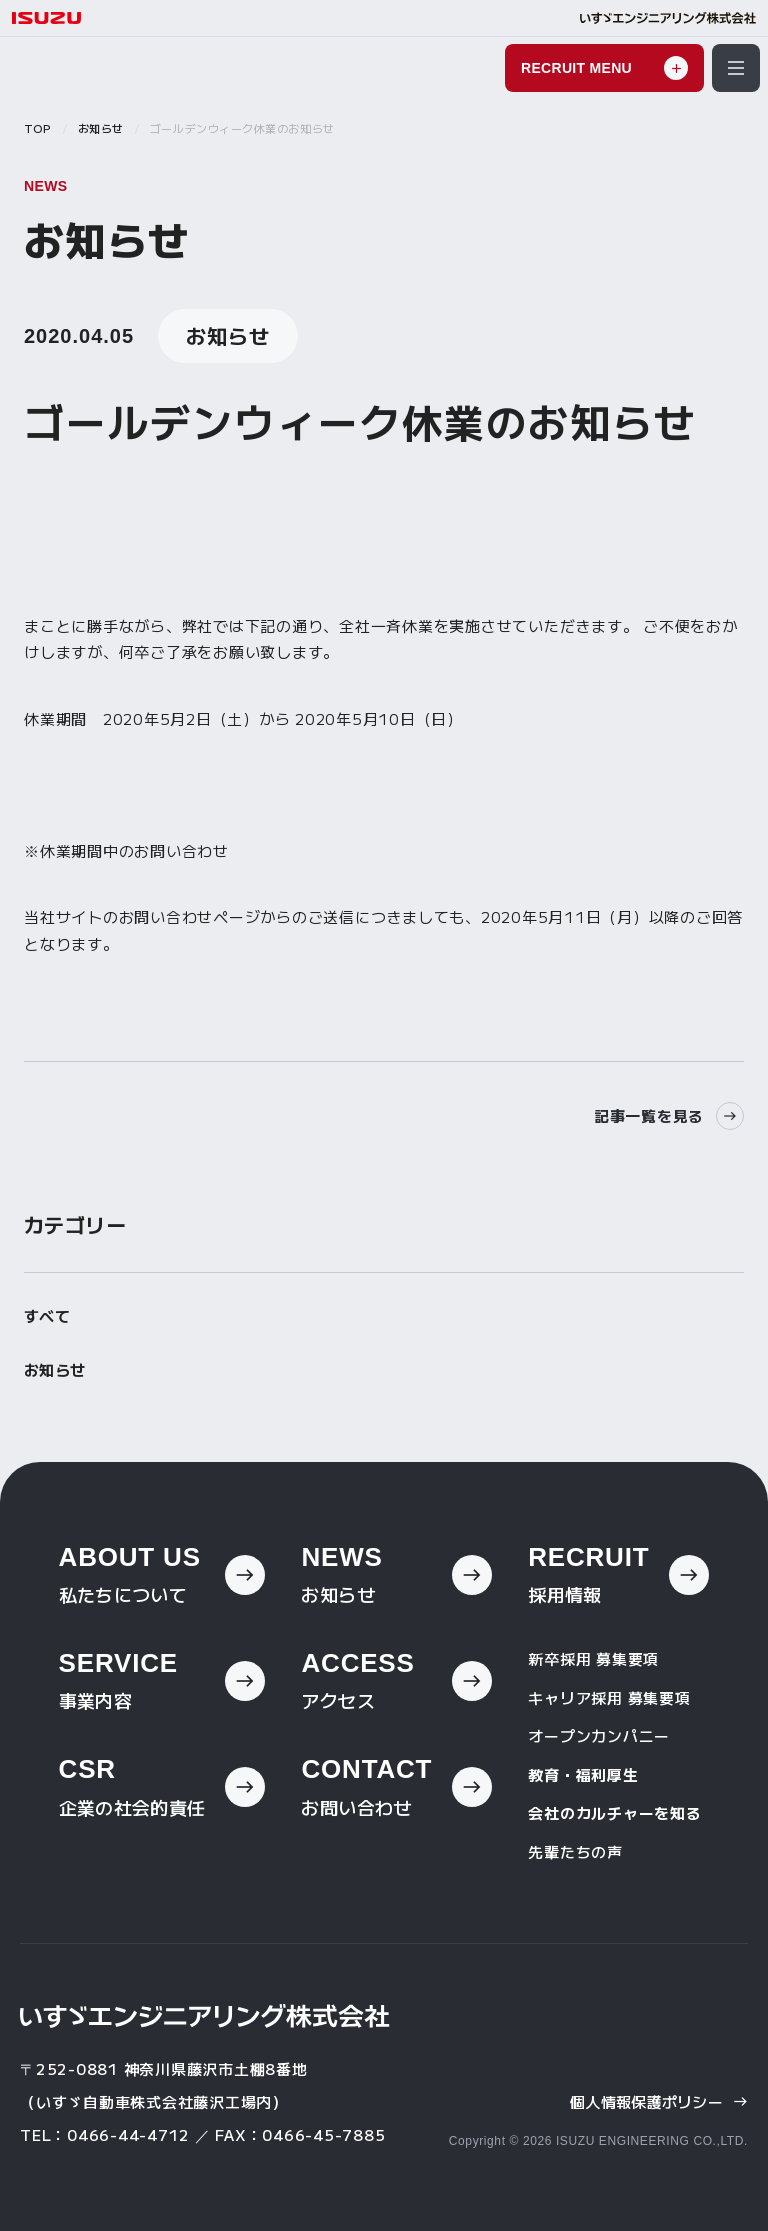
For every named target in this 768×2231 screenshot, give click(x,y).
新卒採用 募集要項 (593, 1658)
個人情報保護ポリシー (659, 2101)
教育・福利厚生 (583, 1774)
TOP (38, 128)
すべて (47, 1315)
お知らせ (101, 128)
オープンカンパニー (599, 1735)
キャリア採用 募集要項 (609, 1697)
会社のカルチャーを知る (614, 1812)
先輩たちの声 (575, 1851)
